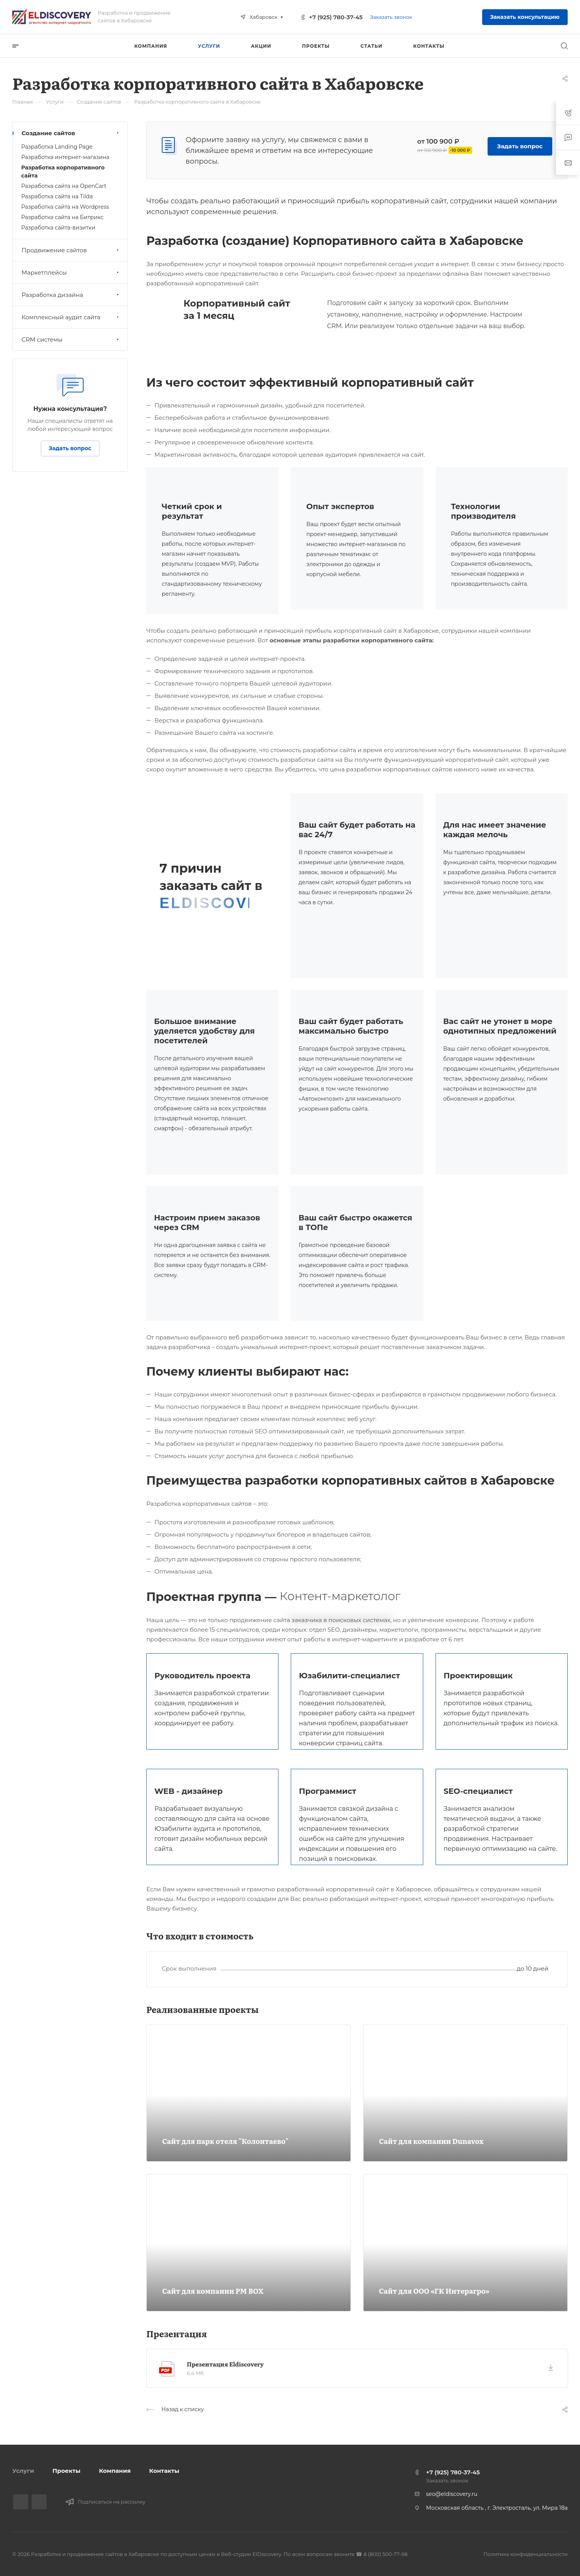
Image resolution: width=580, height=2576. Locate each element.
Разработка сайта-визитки (58, 227)
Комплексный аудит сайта (71, 317)
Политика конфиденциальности (525, 2554)
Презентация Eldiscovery (225, 2364)
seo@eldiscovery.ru (451, 2494)
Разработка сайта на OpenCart (63, 186)
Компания (115, 2470)
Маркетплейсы (71, 272)
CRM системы (71, 339)
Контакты (164, 2470)
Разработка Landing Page (56, 146)
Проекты (66, 2470)
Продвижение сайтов (71, 250)
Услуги (23, 2470)
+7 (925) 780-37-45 (335, 17)
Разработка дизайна (71, 294)
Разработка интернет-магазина (65, 157)
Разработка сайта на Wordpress (65, 206)
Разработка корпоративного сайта (63, 171)
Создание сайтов (71, 133)
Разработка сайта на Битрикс (62, 217)
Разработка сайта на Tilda (57, 196)
